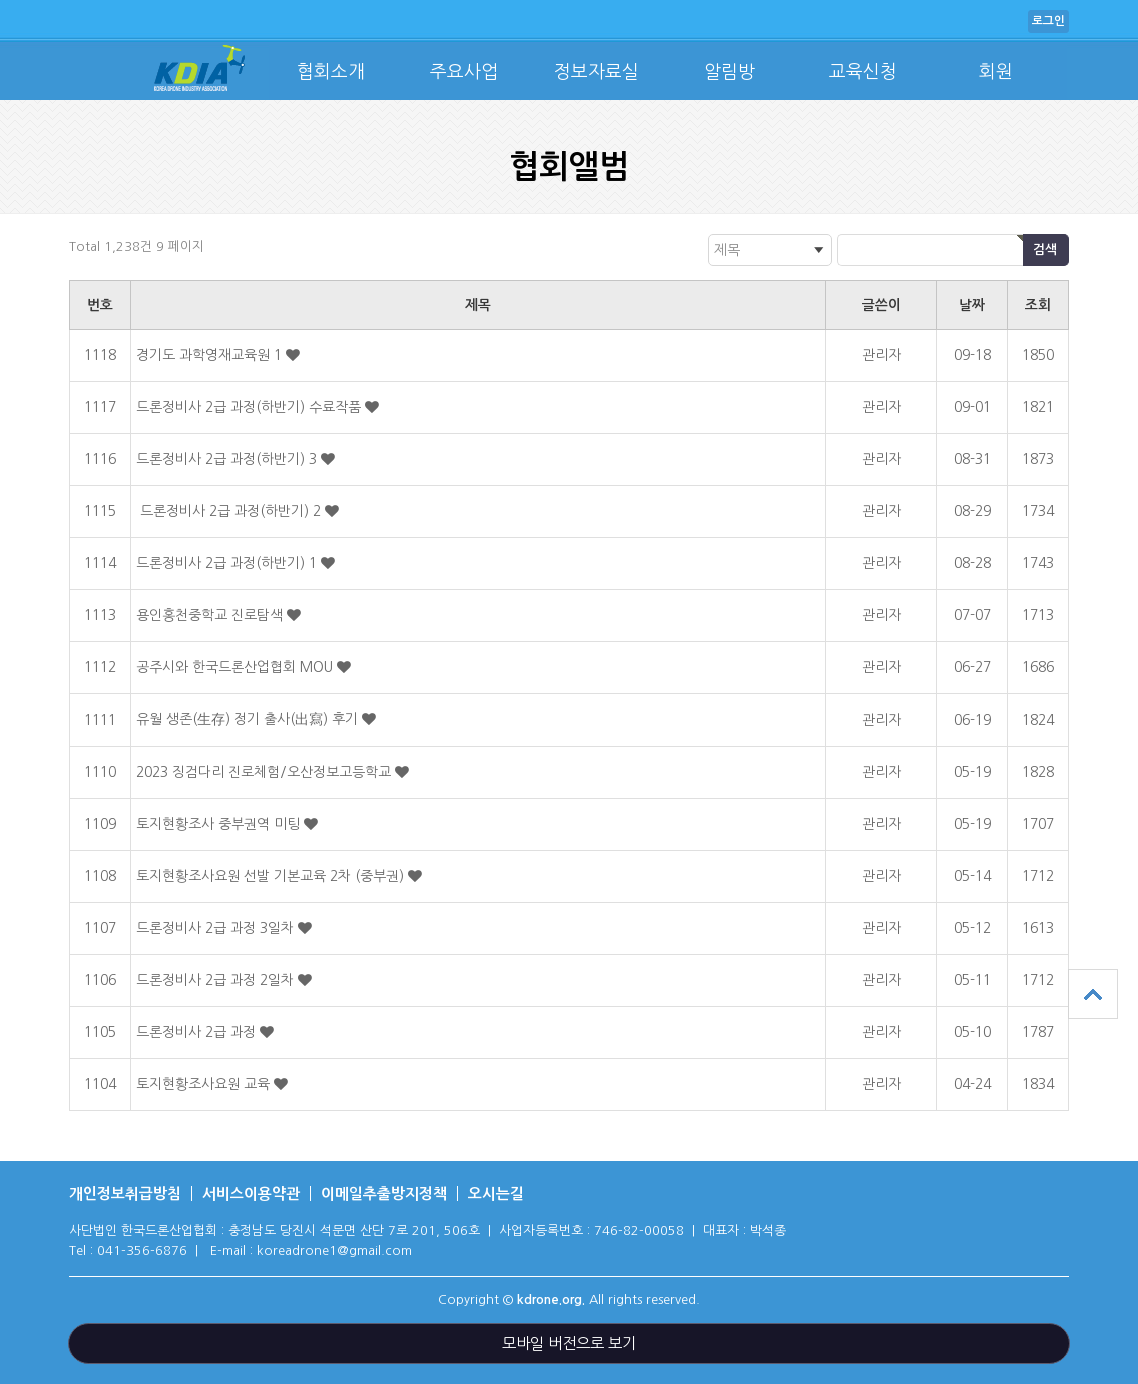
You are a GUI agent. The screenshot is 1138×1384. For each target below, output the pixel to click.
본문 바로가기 (0, 0)
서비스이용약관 (251, 1193)
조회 (1038, 305)
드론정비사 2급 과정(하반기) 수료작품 (250, 407)
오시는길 (496, 1193)
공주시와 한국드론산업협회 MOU (236, 667)
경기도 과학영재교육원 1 (211, 355)
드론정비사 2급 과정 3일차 (217, 928)
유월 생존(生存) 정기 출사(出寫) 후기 (249, 719)
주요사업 (464, 72)
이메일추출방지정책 (384, 1193)
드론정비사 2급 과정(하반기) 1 (228, 563)
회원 (996, 72)
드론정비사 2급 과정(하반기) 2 (230, 511)
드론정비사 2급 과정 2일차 (217, 980)
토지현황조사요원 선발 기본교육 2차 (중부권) (272, 876)
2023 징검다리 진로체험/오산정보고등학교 (265, 772)
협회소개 (331, 72)
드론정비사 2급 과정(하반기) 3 (228, 459)
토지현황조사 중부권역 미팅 (220, 824)
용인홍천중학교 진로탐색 (211, 615)
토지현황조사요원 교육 (205, 1084)
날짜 (972, 305)
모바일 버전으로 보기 (569, 1343)
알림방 (729, 72)
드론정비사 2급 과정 (198, 1032)
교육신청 (863, 72)
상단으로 (1093, 994)
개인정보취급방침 (125, 1193)
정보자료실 (596, 72)
